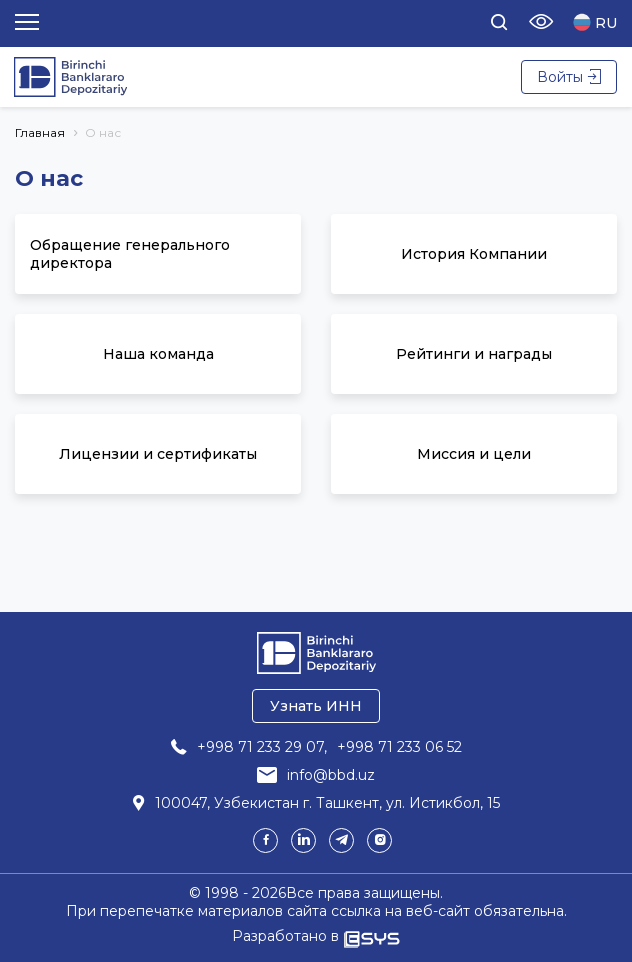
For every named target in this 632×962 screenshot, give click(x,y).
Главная (40, 132)
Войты (569, 77)
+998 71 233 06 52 (399, 747)
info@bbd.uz (331, 775)
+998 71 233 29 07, (262, 747)
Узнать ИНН (316, 706)
